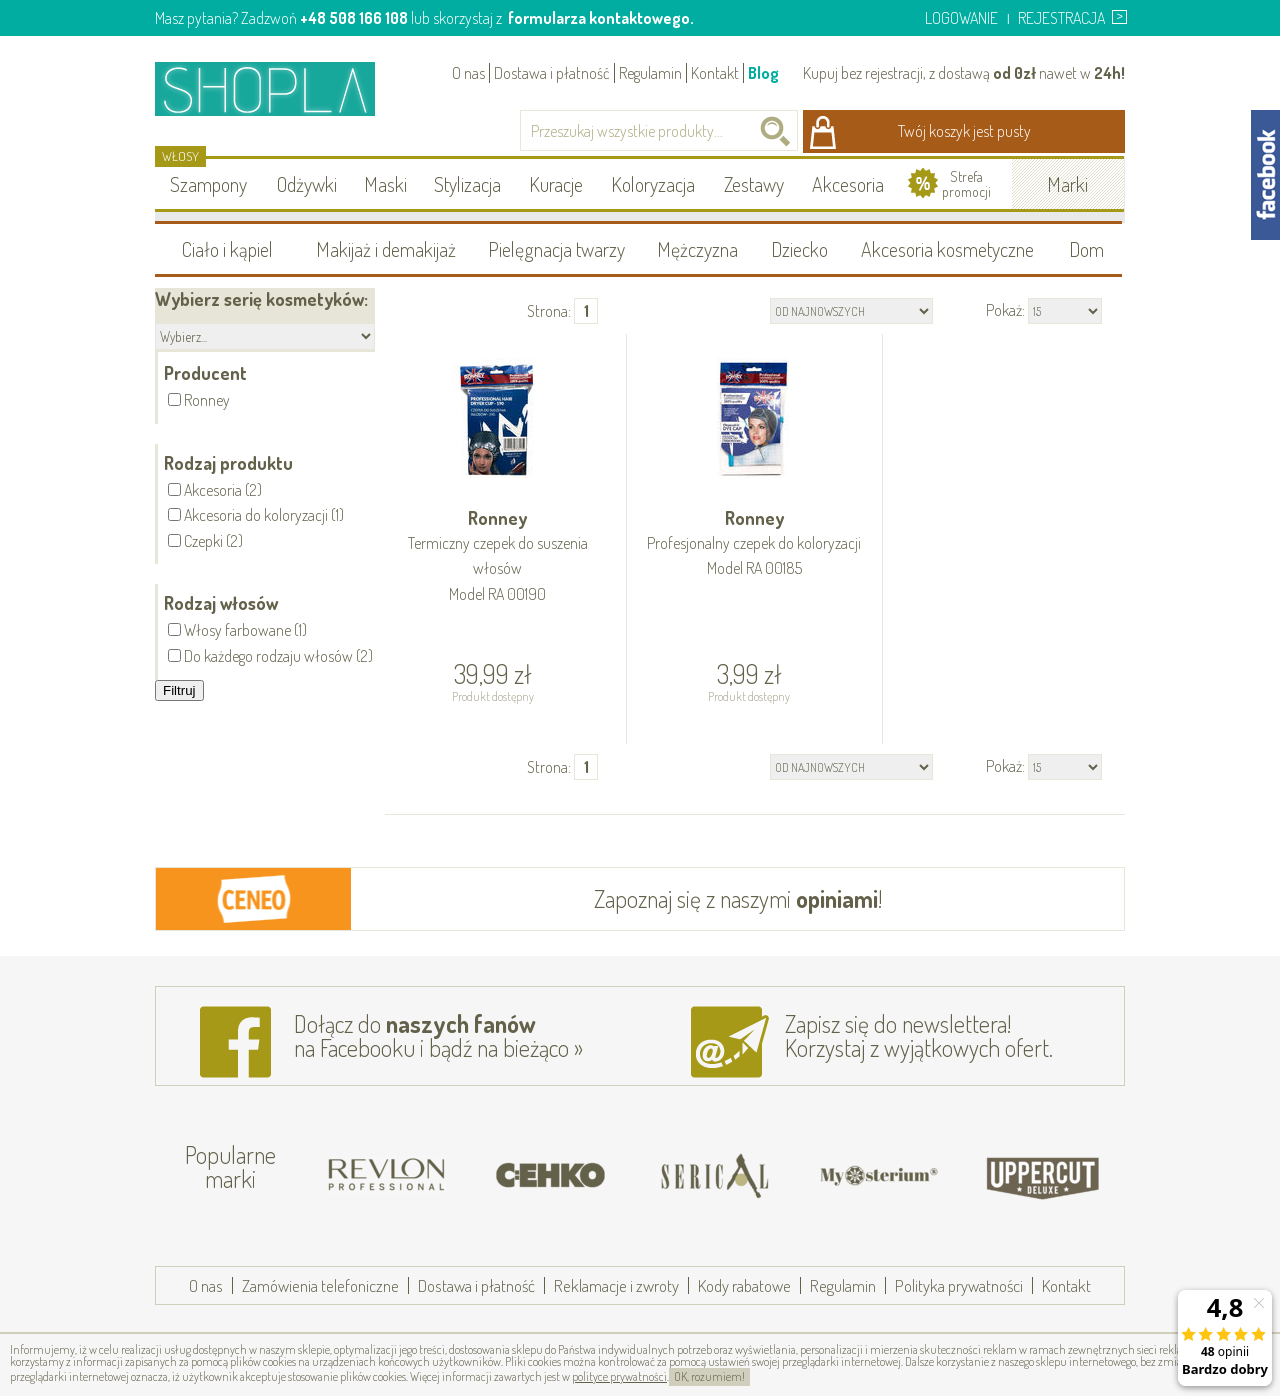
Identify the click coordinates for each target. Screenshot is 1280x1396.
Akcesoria (848, 184)
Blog (763, 73)
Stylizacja (467, 184)
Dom (1086, 249)
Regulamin (650, 73)
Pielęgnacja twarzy (556, 249)
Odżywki (307, 184)
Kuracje (556, 184)
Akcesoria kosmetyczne (947, 249)
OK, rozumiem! (709, 1376)
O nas (468, 73)
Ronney (498, 557)
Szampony (208, 184)
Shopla (278, 88)
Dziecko (799, 249)
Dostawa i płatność (552, 73)
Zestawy (754, 184)
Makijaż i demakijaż (386, 249)
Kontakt (715, 73)
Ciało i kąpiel (227, 249)
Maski (385, 184)
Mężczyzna (697, 249)
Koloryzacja (653, 184)
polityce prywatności (619, 1376)
